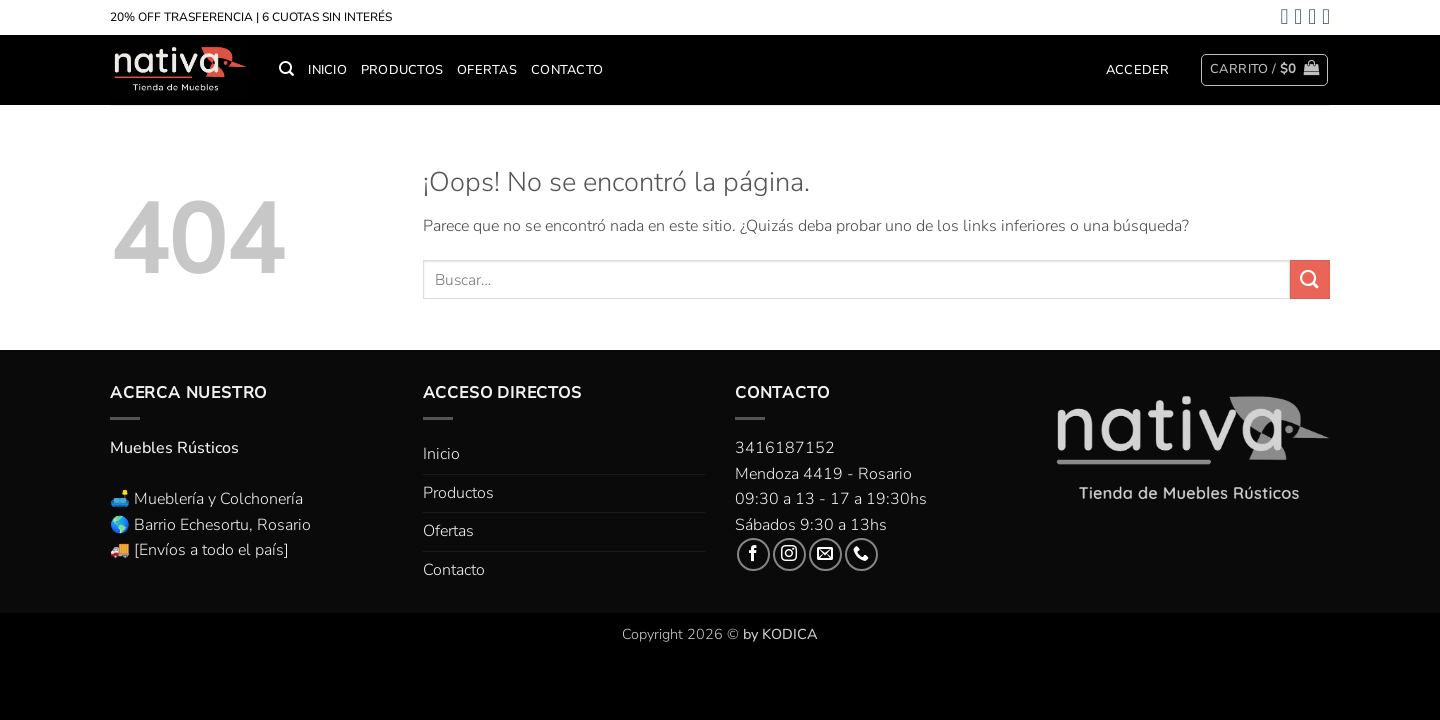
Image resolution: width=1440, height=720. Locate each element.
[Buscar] (286, 69)
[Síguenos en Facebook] (753, 554)
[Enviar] (1310, 279)
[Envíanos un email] (825, 554)
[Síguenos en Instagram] (789, 554)
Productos (402, 70)
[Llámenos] (861, 554)
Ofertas (487, 70)
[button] (1138, 70)
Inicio (327, 70)
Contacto (567, 70)
